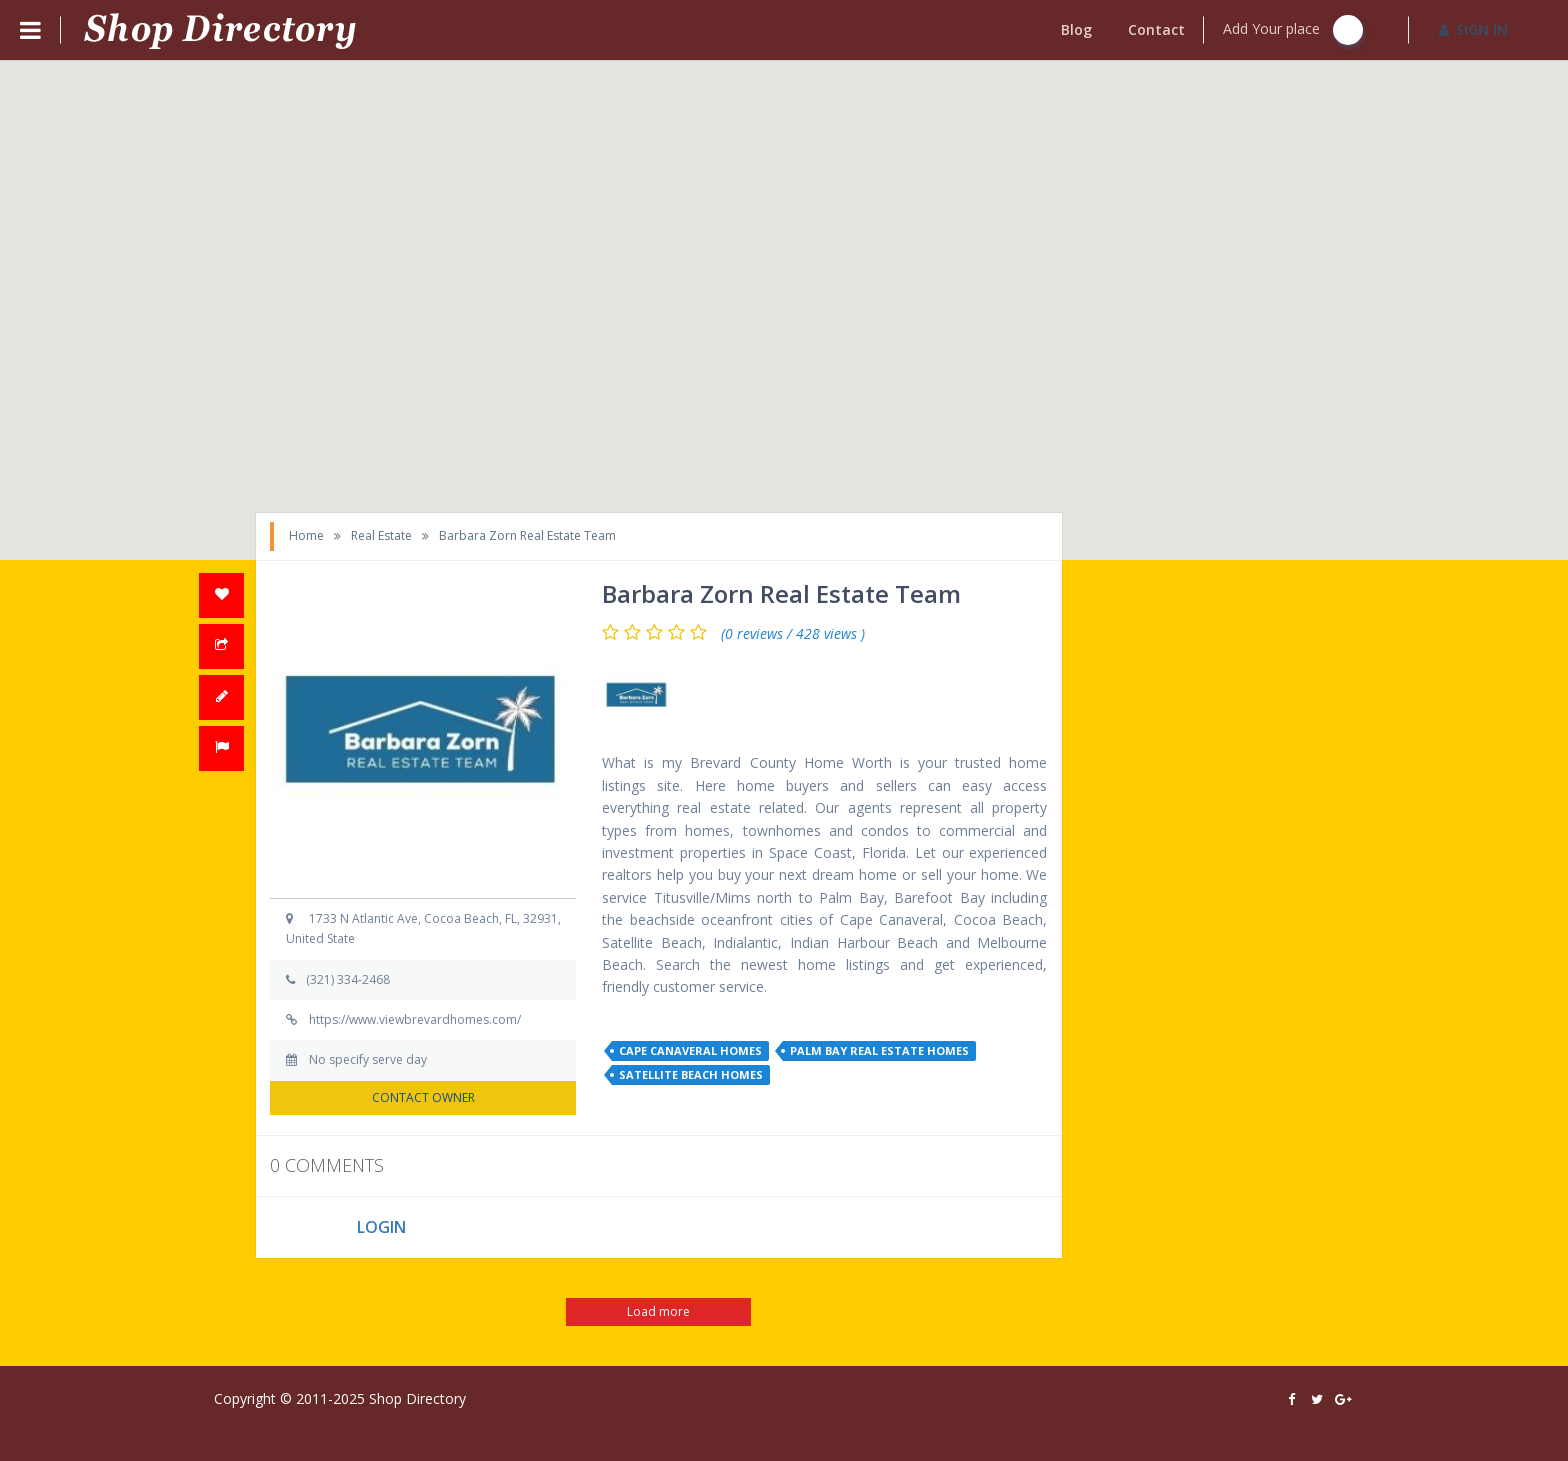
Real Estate (381, 535)
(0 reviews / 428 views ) (793, 634)
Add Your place (1293, 30)
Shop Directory (417, 1398)
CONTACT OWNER (423, 1097)
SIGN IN (1473, 29)
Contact (1156, 29)
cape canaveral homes (690, 1050)
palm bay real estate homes (879, 1050)
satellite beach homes (691, 1074)
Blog (1076, 29)
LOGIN (381, 1227)
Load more (658, 1311)
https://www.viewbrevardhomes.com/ (415, 1019)
